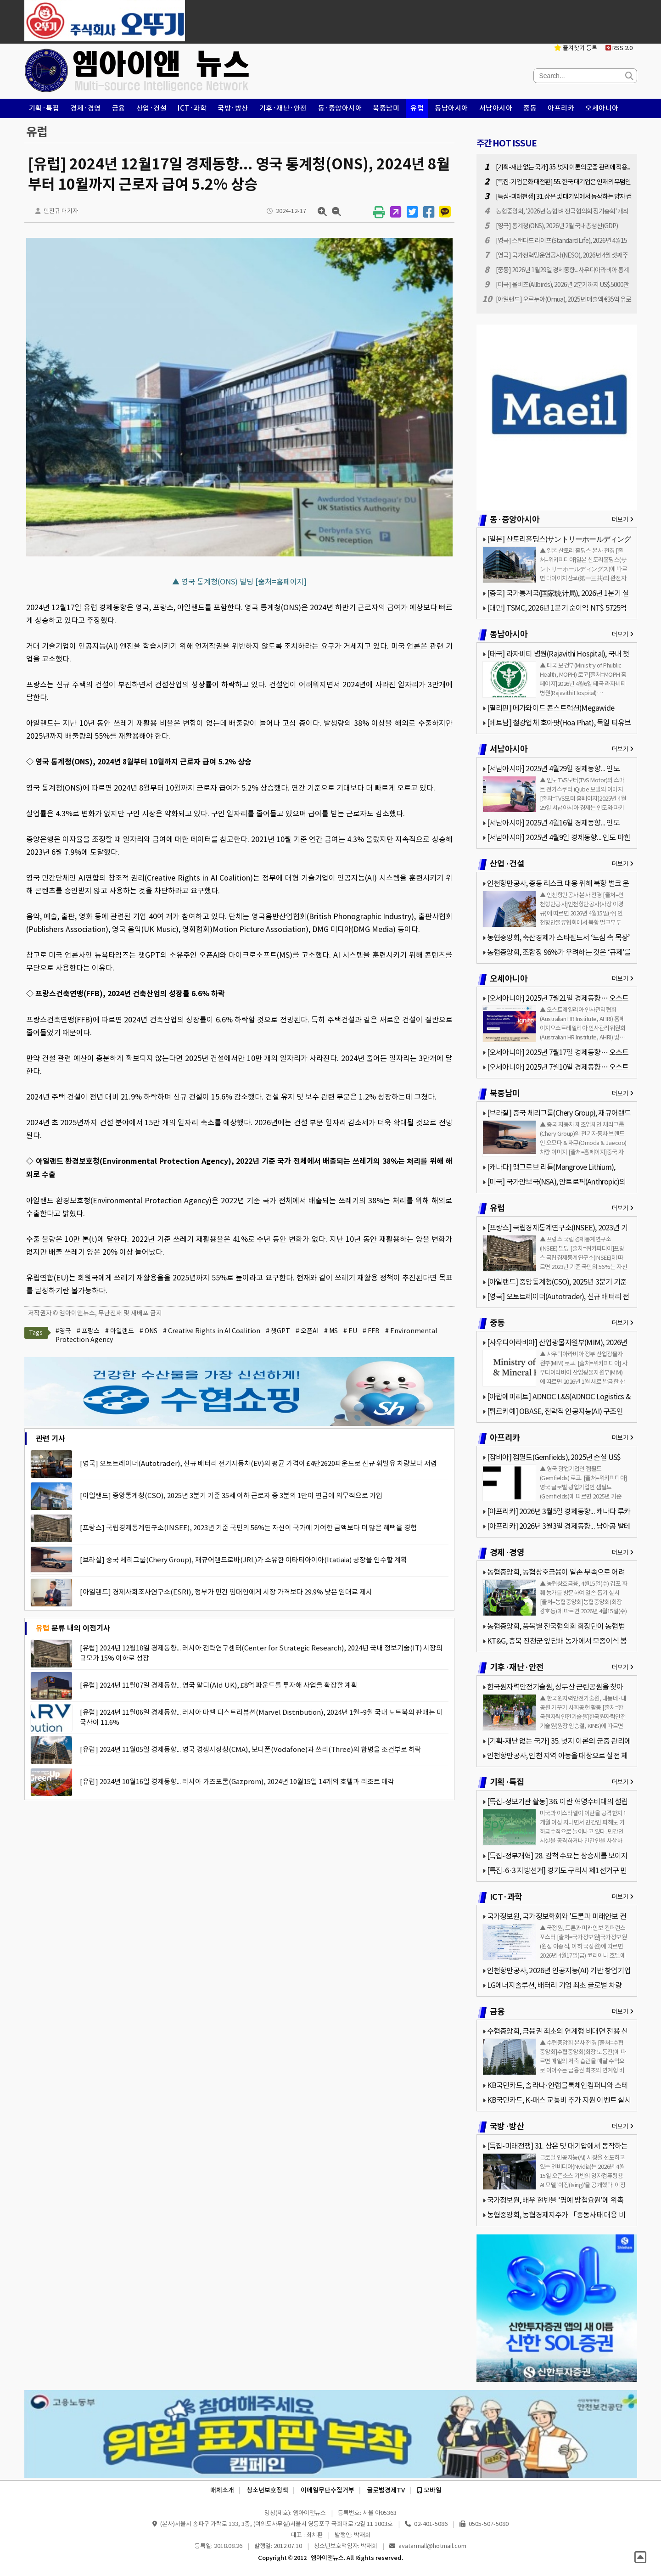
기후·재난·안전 (283, 108)
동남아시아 (451, 108)
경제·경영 (85, 108)
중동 (530, 108)
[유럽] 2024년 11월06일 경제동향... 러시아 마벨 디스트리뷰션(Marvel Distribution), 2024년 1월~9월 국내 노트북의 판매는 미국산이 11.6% (261, 1717)
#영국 (63, 1331)
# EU (350, 1331)
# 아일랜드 (119, 1331)
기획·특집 (44, 108)
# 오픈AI (307, 1331)
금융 (118, 108)
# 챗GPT (278, 1331)
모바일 (429, 2490)
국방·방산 (233, 108)
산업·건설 (151, 108)
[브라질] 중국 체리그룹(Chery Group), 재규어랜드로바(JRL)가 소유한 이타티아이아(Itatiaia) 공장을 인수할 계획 (243, 1559)
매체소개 (222, 2490)
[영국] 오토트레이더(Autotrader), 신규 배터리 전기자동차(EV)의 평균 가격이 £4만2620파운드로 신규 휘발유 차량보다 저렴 (258, 1463)
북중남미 (386, 108)
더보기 (622, 519)
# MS (331, 1331)
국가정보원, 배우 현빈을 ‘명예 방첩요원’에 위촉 (555, 2200)
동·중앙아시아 (340, 108)
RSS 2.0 (619, 48)
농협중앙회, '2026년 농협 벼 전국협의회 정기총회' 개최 (562, 211)
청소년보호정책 (267, 2490)
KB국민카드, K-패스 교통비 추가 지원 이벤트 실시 (559, 2100)
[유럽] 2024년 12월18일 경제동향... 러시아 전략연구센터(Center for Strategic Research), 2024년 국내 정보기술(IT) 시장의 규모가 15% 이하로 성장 (261, 1653)
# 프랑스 (88, 1331)
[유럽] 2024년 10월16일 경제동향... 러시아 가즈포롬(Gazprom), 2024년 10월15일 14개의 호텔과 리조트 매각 (237, 1781)
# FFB (371, 1331)
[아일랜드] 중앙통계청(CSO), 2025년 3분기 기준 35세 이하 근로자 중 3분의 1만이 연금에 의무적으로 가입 (231, 1495)
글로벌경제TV (386, 2490)
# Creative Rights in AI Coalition (211, 1331)
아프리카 (561, 108)
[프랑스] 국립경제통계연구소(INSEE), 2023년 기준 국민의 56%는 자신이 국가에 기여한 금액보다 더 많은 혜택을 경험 (248, 1527)
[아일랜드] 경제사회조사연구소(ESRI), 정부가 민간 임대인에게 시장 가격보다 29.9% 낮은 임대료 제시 (226, 1592)
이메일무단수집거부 (327, 2490)
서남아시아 (496, 108)
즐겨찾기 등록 (575, 48)
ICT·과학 (192, 108)
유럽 (417, 108)
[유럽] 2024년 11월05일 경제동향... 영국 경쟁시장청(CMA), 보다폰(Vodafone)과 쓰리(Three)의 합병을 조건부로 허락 (250, 1749)
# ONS (148, 1331)
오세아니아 (602, 108)
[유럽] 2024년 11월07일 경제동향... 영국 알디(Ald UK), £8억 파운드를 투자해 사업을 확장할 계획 (219, 1685)
